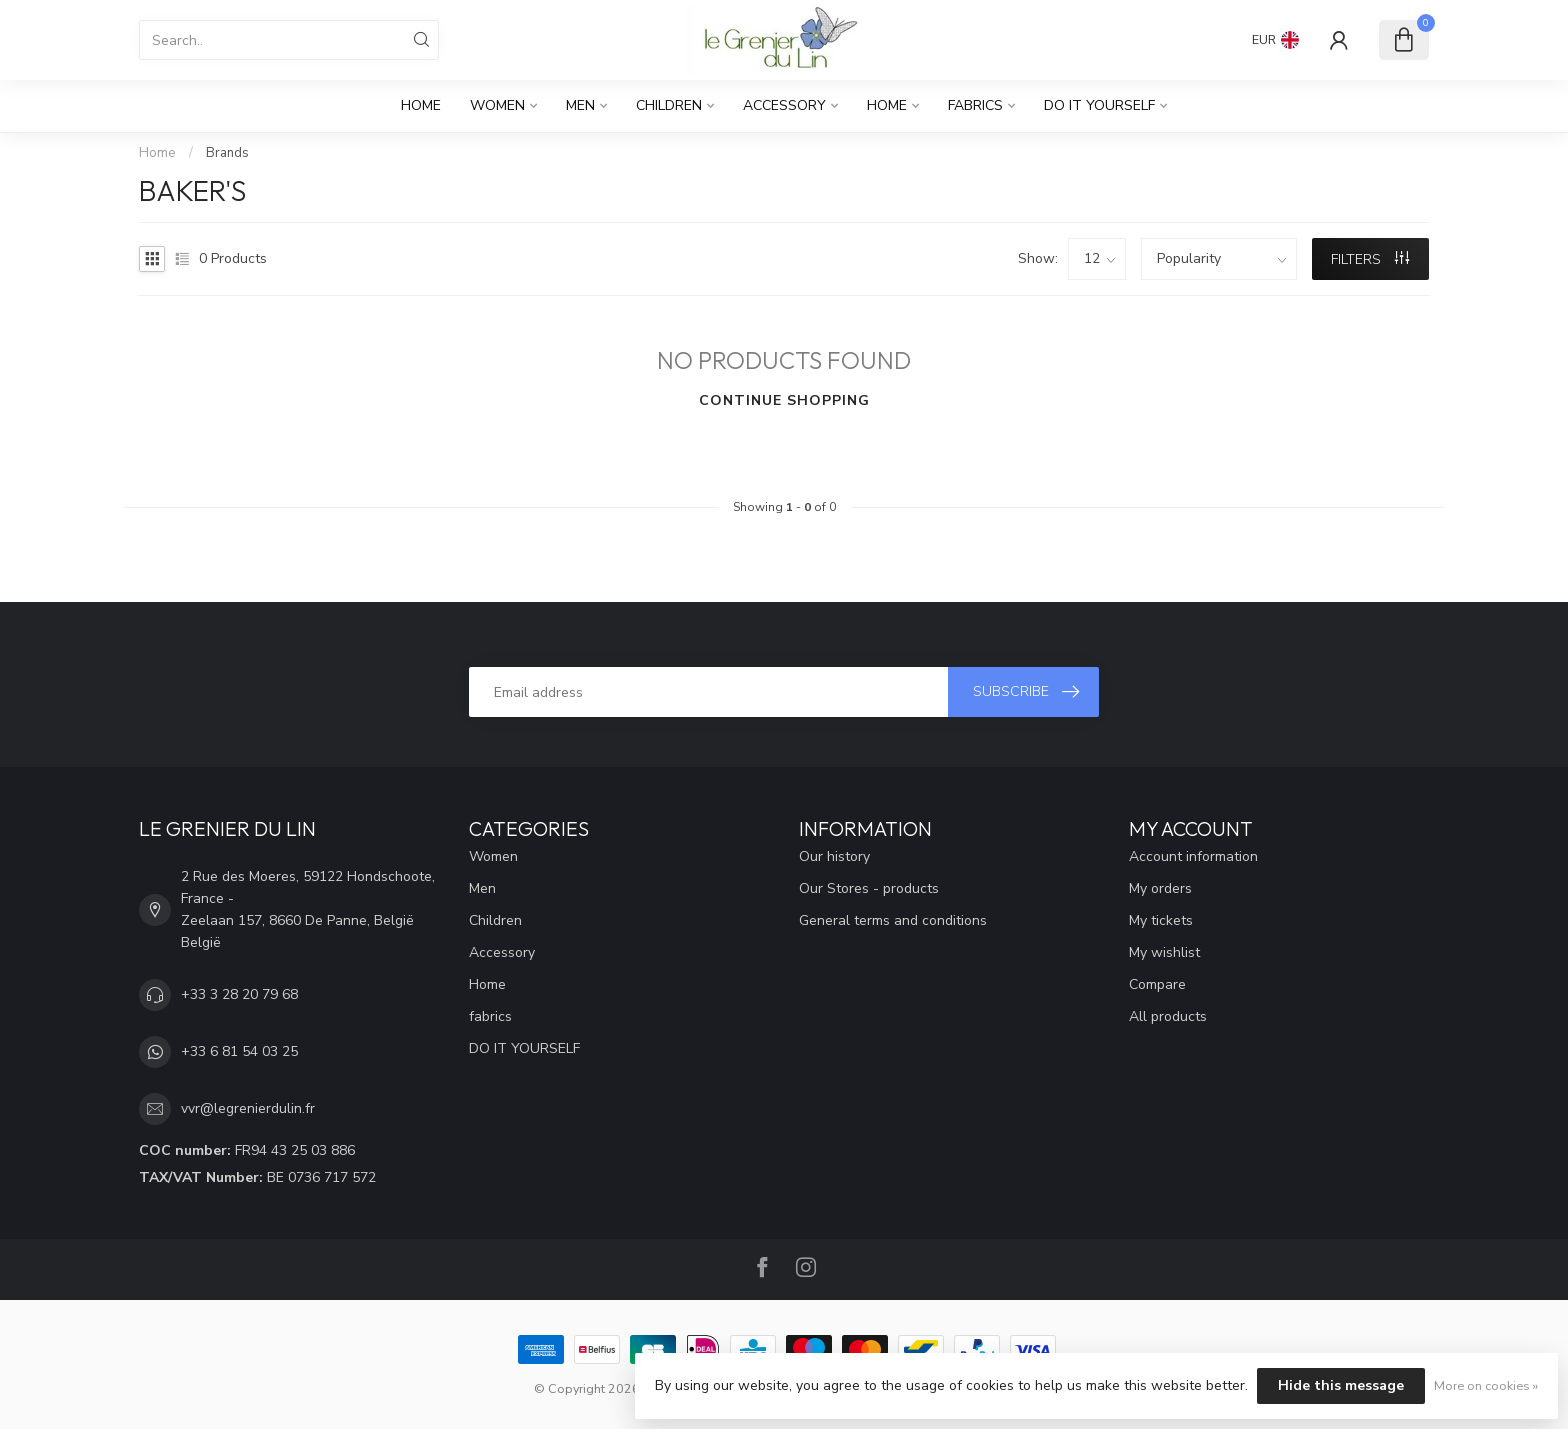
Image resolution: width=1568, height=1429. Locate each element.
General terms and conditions (893, 920)
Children (669, 105)
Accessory (784, 105)
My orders (1160, 888)
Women (497, 105)
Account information (1193, 856)
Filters (1370, 259)
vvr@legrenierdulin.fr (248, 1108)
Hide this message (1341, 1385)
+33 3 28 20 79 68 (239, 994)
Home (421, 105)
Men (580, 105)
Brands (227, 153)
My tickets (1161, 920)
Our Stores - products (869, 888)
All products (1168, 1016)
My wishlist (1164, 952)
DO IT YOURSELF (1099, 105)
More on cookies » (1486, 1385)
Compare (1157, 984)
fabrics (975, 105)
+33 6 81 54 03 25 (239, 1051)
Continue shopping (784, 400)
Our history (834, 856)
